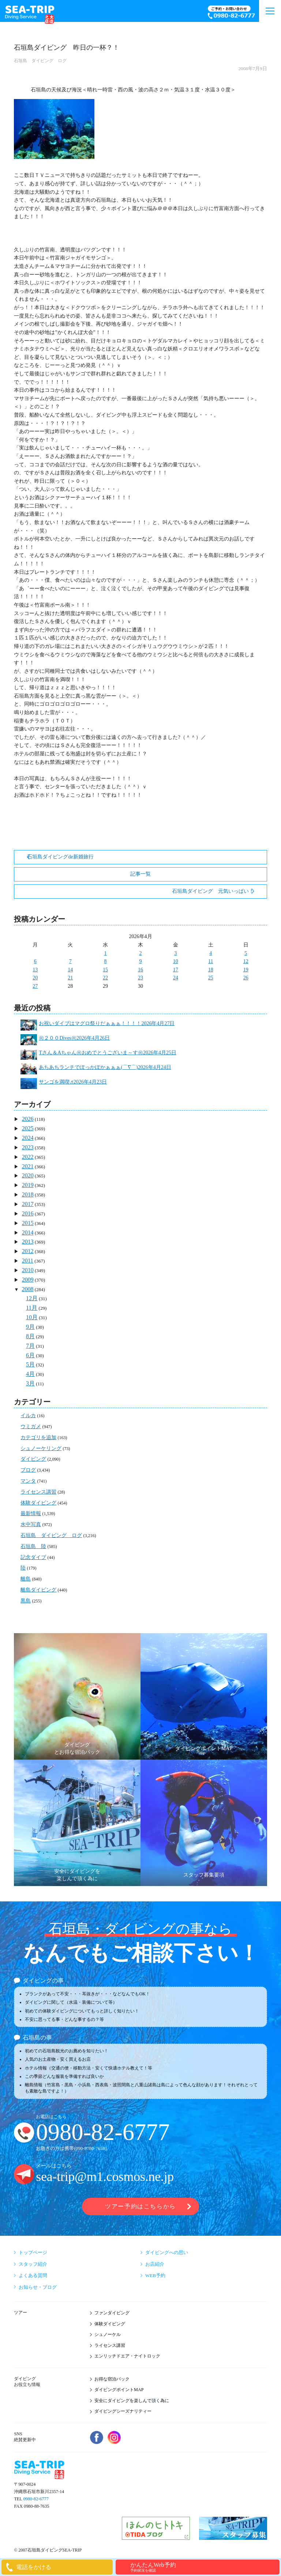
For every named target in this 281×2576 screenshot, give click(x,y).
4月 (30, 1374)
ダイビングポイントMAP (119, 2389)
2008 (28, 1289)
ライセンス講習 (38, 1492)
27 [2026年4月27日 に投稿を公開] (35, 986)
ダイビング (33, 1459)
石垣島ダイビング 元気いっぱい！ (213, 891)
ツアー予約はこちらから (140, 2206)
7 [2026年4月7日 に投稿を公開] (70, 961)
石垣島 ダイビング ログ (40, 60)
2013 (28, 1241)
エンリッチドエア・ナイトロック (127, 2356)
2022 (28, 1157)
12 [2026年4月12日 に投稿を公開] (245, 961)
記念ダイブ (33, 1557)
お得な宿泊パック (112, 2379)
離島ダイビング (38, 1590)
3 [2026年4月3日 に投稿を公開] (175, 953)
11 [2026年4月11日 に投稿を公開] (210, 961)
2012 (28, 1251)
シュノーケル (107, 2334)
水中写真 (30, 1524)
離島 (25, 1579)
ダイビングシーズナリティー (122, 2411)
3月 (30, 1383)
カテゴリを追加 (38, 1437)
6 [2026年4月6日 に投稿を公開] (35, 961)
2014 (28, 1232)
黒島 (25, 1601)
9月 (30, 1327)
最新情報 (30, 1513)
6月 (30, 1355)
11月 (31, 1308)
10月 (32, 1317)
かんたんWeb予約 (204, 2567)
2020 (28, 1175)
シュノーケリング (40, 1448)
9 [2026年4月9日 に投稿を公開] (140, 961)
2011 (27, 1260)
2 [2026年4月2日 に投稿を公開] (140, 953)
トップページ (33, 2252)
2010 (28, 1270)
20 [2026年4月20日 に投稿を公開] (35, 977)
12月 (32, 1298)
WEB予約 (155, 2275)
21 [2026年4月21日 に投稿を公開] (70, 977)
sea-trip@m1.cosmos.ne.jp (105, 2177)
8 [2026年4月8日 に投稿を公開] (105, 961)
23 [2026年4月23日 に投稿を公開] (140, 977)
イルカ (28, 1415)
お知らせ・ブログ (38, 2287)
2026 (28, 1119)
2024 (28, 1138)
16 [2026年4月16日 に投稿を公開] (140, 969)
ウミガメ (30, 1426)
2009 (28, 1279)
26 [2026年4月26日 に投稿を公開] (245, 977)
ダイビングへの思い (166, 2252)
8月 (30, 1336)
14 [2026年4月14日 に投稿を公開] (70, 969)
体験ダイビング (38, 1503)
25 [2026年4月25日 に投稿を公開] (210, 977)
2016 (28, 1213)
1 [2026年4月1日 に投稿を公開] (105, 953)
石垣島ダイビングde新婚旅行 (60, 857)
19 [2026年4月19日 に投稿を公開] (245, 969)
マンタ (28, 1481)
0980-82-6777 (102, 2132)
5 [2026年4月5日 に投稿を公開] (245, 953)
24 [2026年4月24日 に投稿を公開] (175, 977)
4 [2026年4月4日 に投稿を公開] (210, 953)
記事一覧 (140, 874)
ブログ (28, 1470)
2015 (28, 1223)
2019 (28, 1185)
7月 (30, 1346)
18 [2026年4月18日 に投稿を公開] (210, 969)
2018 (28, 1194)
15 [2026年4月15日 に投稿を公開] (105, 969)
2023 (28, 1147)
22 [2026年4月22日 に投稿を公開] (105, 977)
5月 (30, 1364)
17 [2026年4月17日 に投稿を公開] (175, 969)
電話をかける (33, 2567)
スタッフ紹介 (33, 2264)
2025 (28, 1128)
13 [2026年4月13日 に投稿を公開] (35, 969)
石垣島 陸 (33, 1546)
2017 (28, 1204)
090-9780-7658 (90, 2148)
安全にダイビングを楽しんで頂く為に (131, 2400)
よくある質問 (33, 2275)
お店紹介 (154, 2264)
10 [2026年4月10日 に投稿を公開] (175, 961)
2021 (28, 1166)
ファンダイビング (112, 2312)
